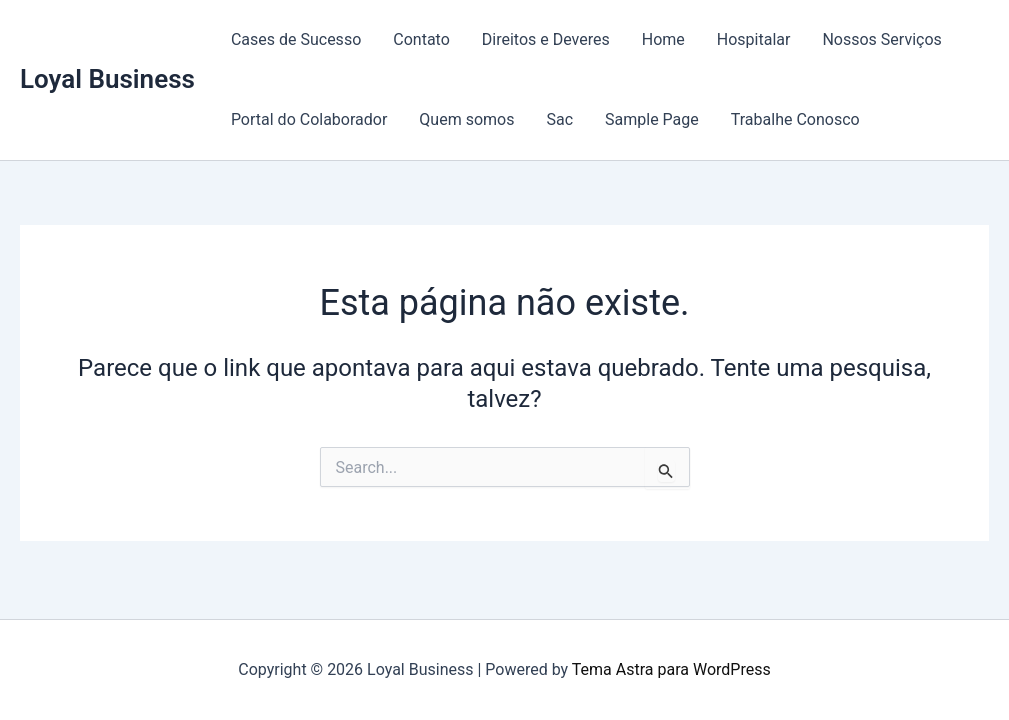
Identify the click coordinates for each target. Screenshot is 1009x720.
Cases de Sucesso (296, 39)
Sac (559, 119)
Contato (421, 39)
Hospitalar (754, 39)
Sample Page (652, 119)
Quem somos (466, 119)
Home (663, 39)
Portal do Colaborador (309, 119)
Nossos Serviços (881, 39)
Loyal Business (107, 79)
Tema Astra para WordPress (671, 669)
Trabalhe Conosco (795, 119)
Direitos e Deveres (546, 39)
